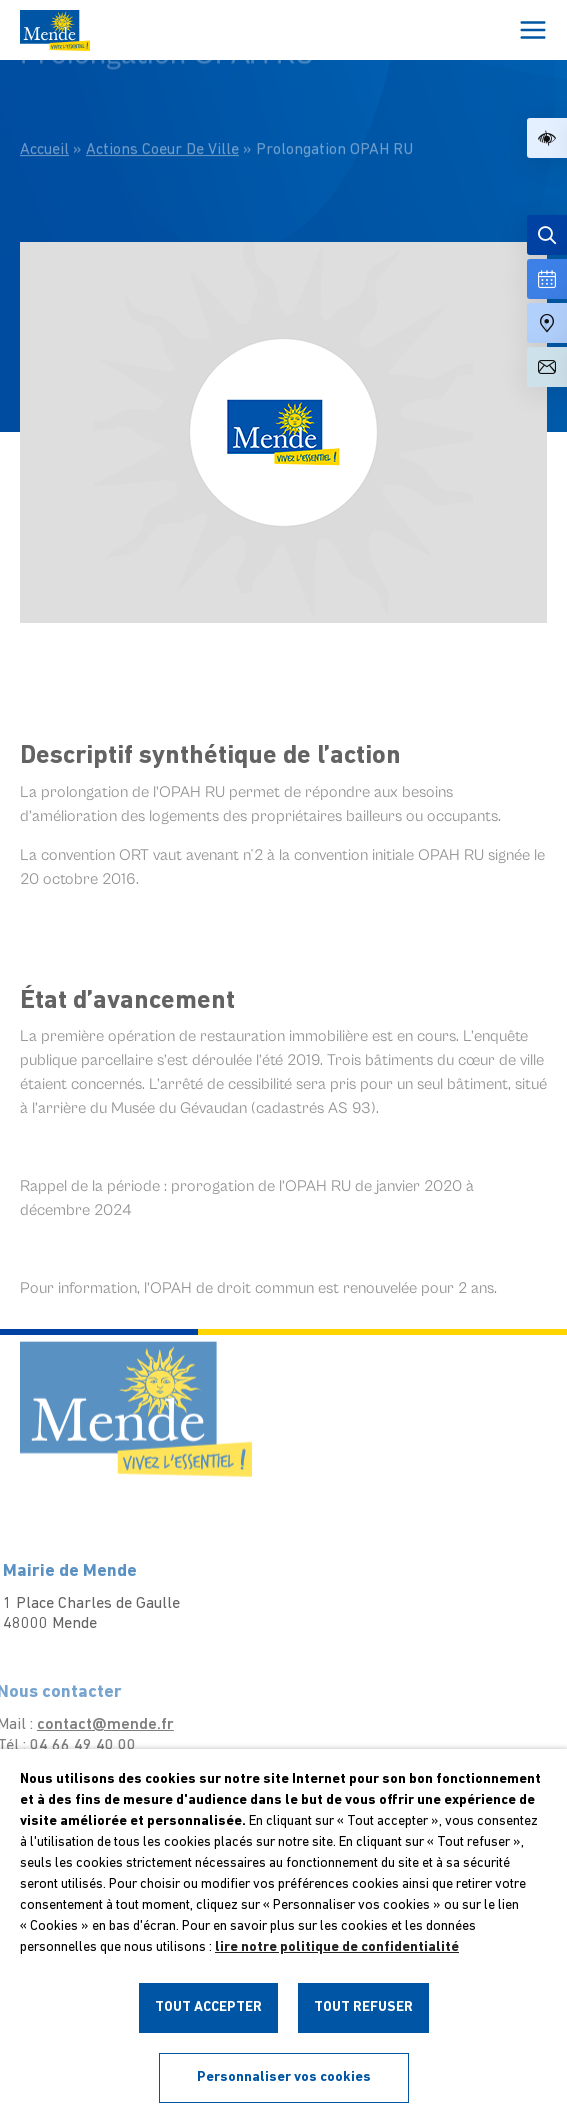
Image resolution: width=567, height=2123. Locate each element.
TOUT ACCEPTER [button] (208, 2007)
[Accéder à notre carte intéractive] (547, 323)
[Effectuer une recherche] (547, 235)
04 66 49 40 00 (65, 1746)
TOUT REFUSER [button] (363, 2007)
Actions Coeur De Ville (162, 118)
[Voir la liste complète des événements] (547, 279)
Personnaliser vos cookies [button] (284, 2077)
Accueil (44, 118)
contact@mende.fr (87, 1725)
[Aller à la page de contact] (547, 367)
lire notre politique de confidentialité (337, 1947)
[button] (547, 138)
